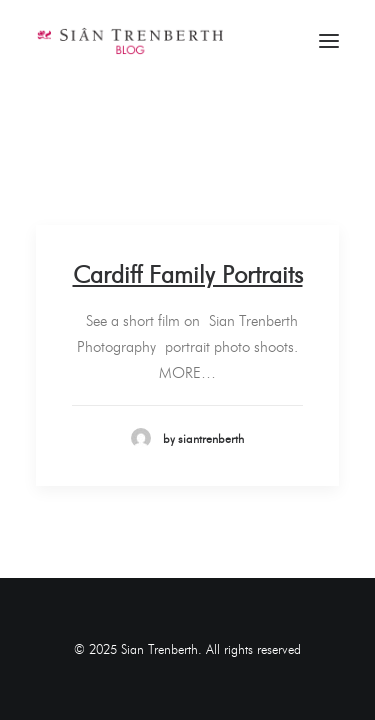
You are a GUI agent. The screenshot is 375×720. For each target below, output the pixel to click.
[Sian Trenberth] (129, 41)
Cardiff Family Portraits (188, 274)
